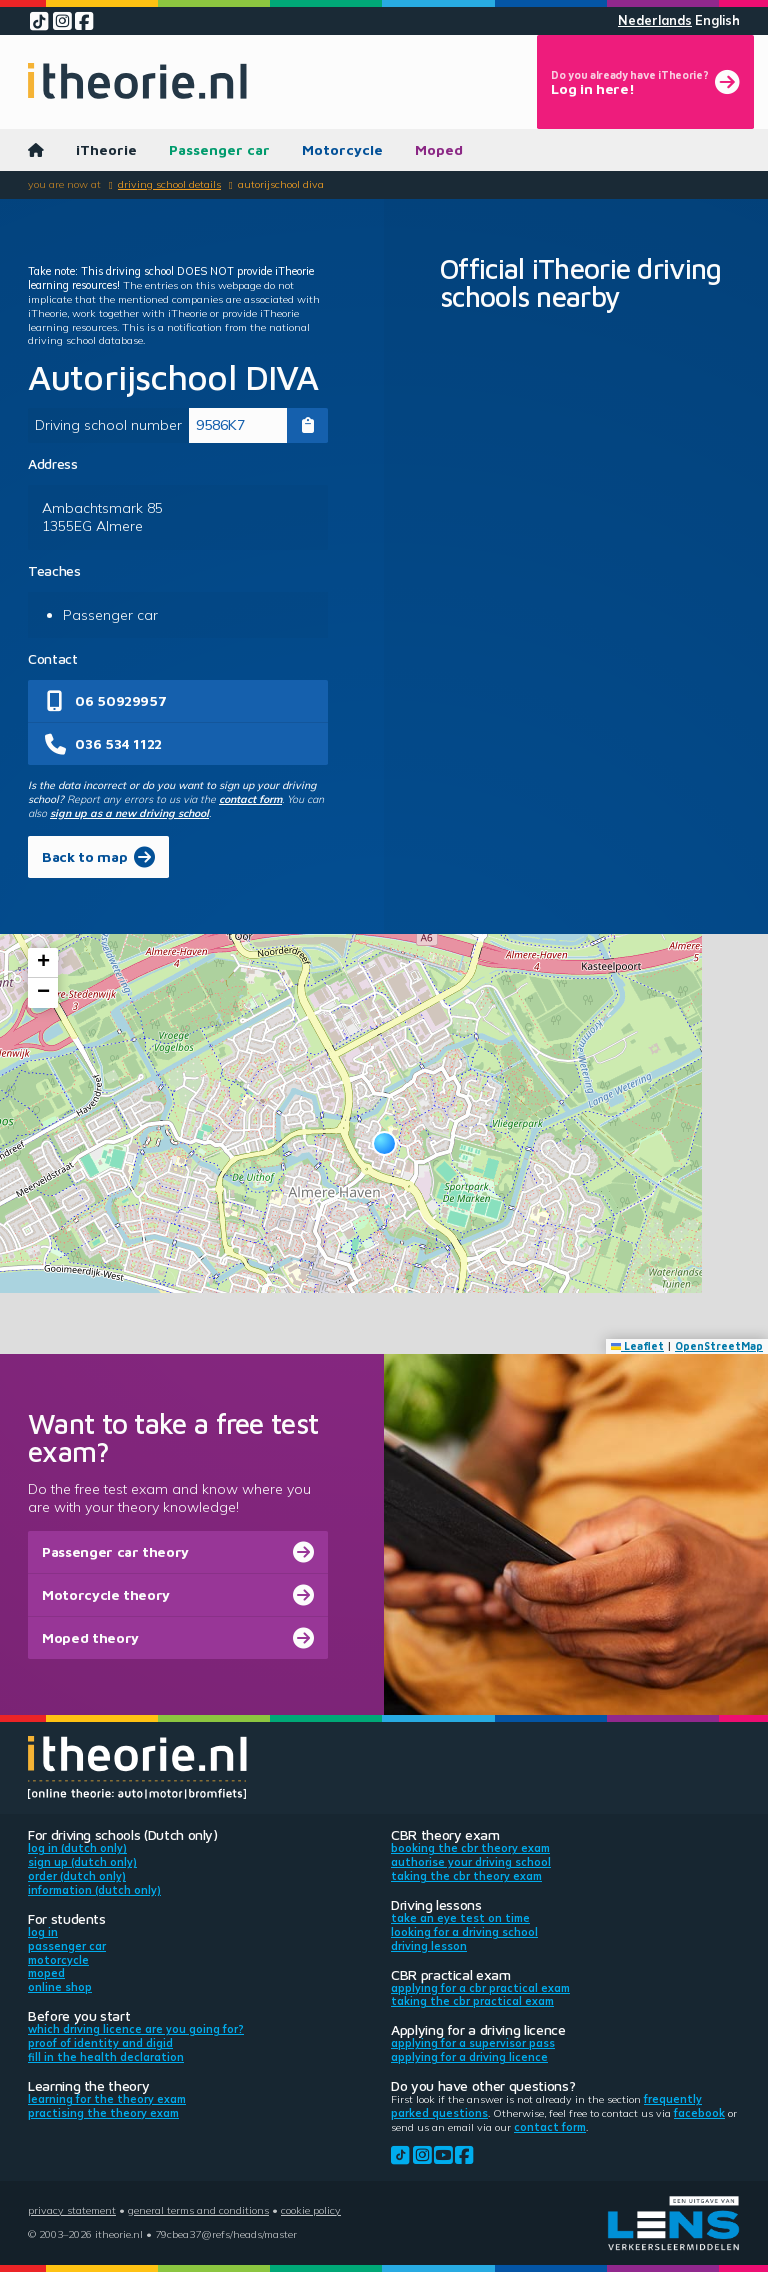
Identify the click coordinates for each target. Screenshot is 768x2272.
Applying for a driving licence (469, 2057)
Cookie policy (311, 2210)
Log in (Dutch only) (77, 1848)
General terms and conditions (198, 2210)
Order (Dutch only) (77, 1876)
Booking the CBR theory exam (470, 1848)
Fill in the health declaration (106, 2057)
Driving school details (169, 184)
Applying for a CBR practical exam (480, 1988)
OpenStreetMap (719, 1346)
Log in (43, 1932)
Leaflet (638, 1346)
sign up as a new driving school (129, 813)
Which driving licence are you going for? (136, 2029)
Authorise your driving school (471, 1862)
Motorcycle (342, 149)
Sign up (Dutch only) (82, 1862)
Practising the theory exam (103, 2113)
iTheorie (106, 149)
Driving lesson (429, 1946)
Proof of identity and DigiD (100, 2043)
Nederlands (655, 20)
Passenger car (219, 149)
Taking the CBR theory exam (466, 1876)
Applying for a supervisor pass (473, 2043)
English (717, 20)
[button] (384, 1143)
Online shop (60, 1987)
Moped (439, 149)
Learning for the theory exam (107, 2099)
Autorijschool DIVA (281, 184)
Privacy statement (72, 2210)
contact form (250, 799)
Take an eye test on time (460, 1918)
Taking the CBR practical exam (472, 2001)
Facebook (699, 2113)
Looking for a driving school (464, 1932)
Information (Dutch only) (94, 1890)
